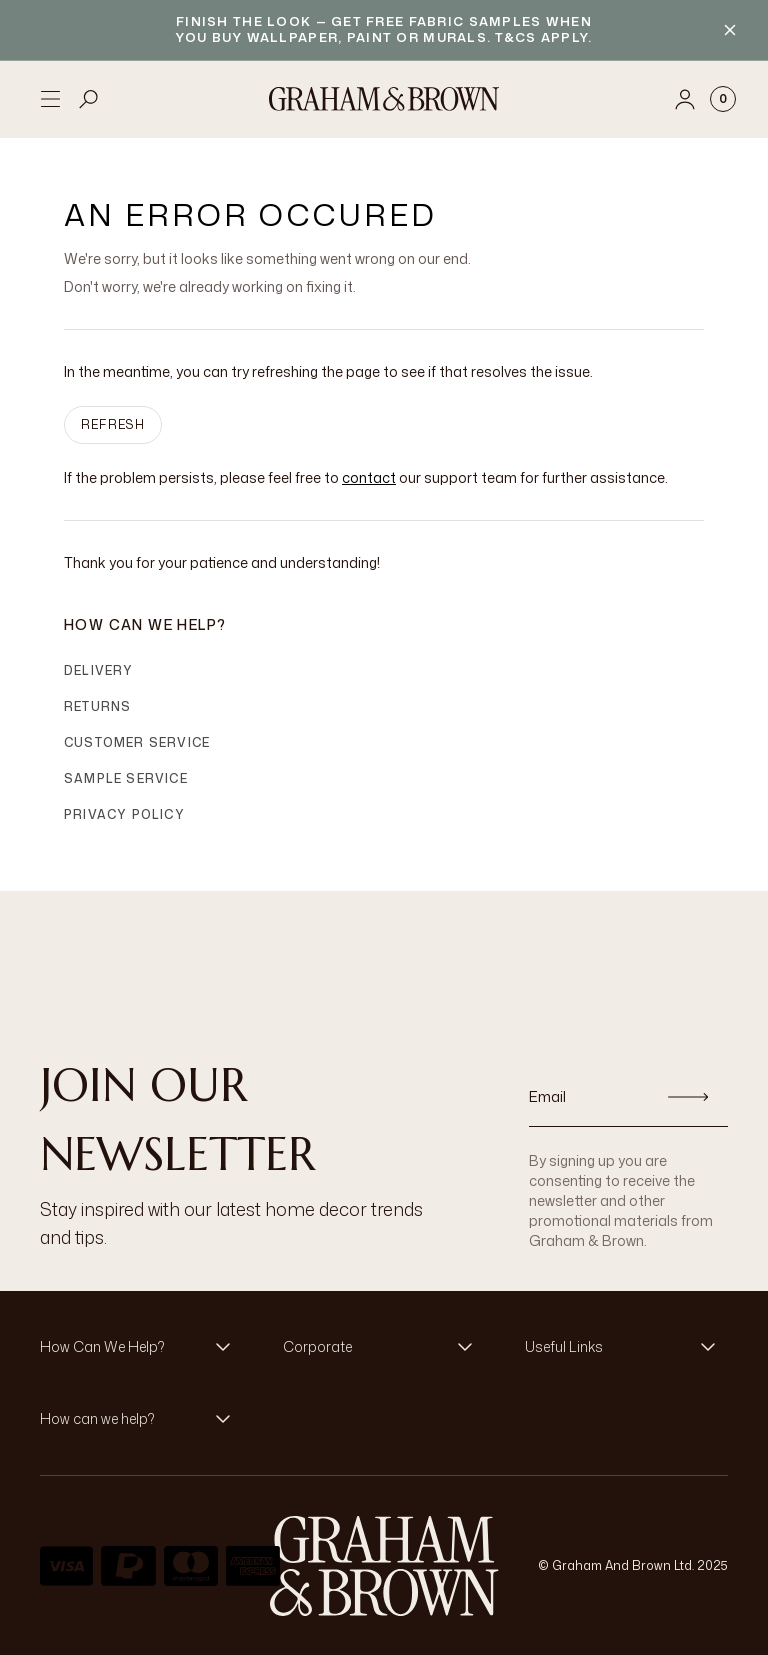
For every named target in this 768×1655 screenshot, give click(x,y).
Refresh (113, 424)
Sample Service (126, 778)
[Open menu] (50, 99)
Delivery (99, 670)
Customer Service (137, 742)
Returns (97, 706)
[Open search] (89, 99)
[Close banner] (730, 30)
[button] (141, 1347)
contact (369, 477)
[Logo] (384, 99)
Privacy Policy (124, 814)
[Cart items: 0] (723, 99)
